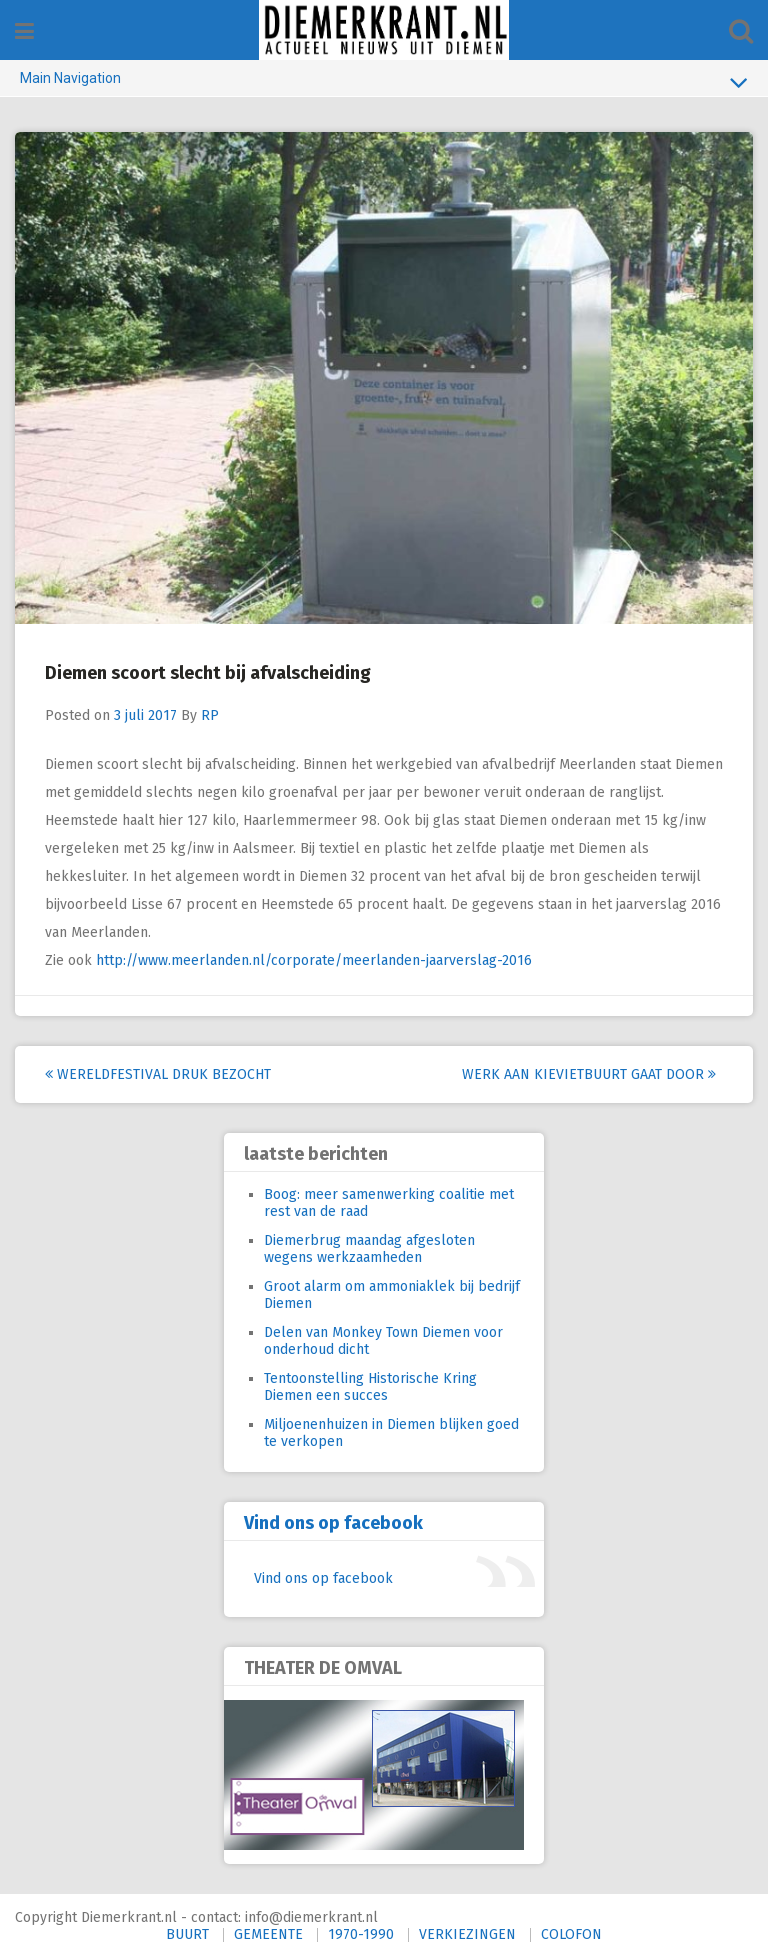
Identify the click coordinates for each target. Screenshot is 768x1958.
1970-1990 (361, 1934)
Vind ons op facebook (333, 1523)
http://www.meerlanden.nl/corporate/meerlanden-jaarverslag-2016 (314, 960)
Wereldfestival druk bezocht (158, 1074)
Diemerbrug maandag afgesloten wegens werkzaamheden (369, 1249)
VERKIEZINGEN (467, 1934)
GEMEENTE (268, 1934)
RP (210, 715)
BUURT (187, 1934)
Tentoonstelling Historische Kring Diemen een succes (370, 1387)
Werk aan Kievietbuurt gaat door (589, 1074)
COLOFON (571, 1934)
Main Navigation (384, 82)
